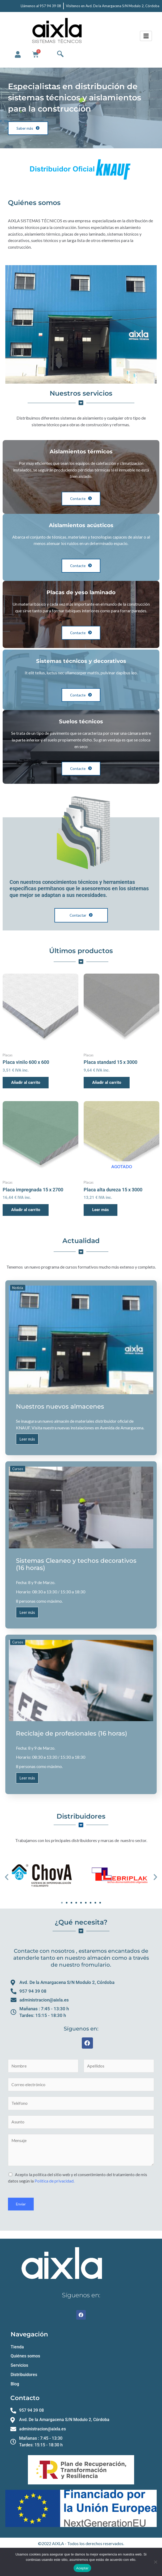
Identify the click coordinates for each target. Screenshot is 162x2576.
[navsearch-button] (60, 54)
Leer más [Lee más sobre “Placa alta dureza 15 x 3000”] (100, 1209)
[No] (155, 2562)
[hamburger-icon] (146, 36)
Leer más (27, 1439)
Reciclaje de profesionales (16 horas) (71, 1733)
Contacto (25, 2398)
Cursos (17, 1469)
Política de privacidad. (54, 2181)
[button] (7, 1877)
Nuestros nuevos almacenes (60, 1406)
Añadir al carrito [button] (25, 1082)
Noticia (17, 1288)
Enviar (21, 2204)
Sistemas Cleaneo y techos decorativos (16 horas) (76, 1564)
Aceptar (82, 2568)
